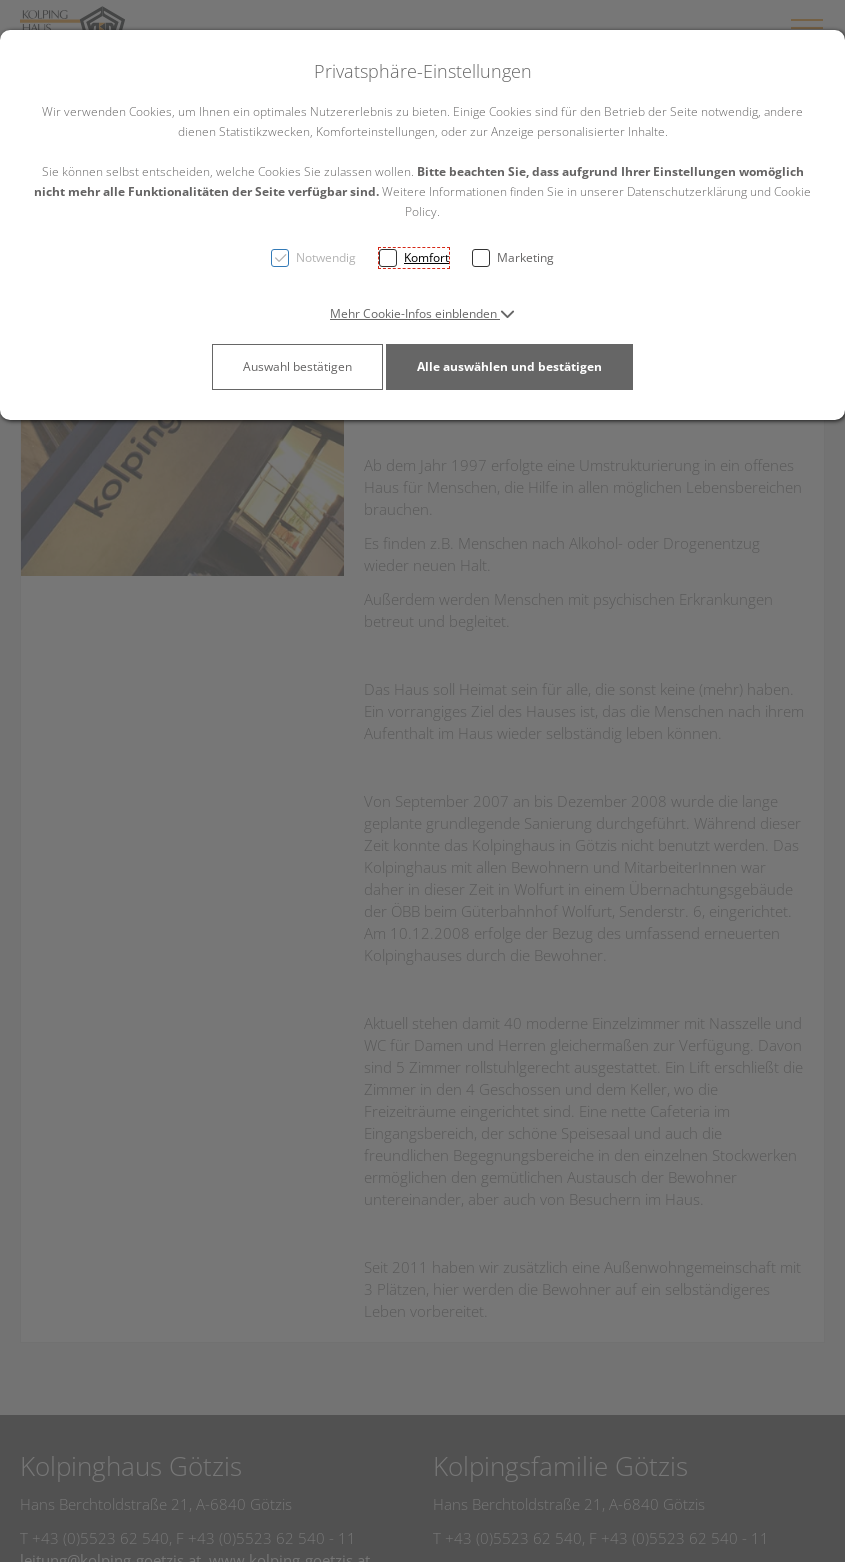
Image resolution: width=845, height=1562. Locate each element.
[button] (422, 313)
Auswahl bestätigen (297, 366)
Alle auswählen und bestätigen (509, 366)
